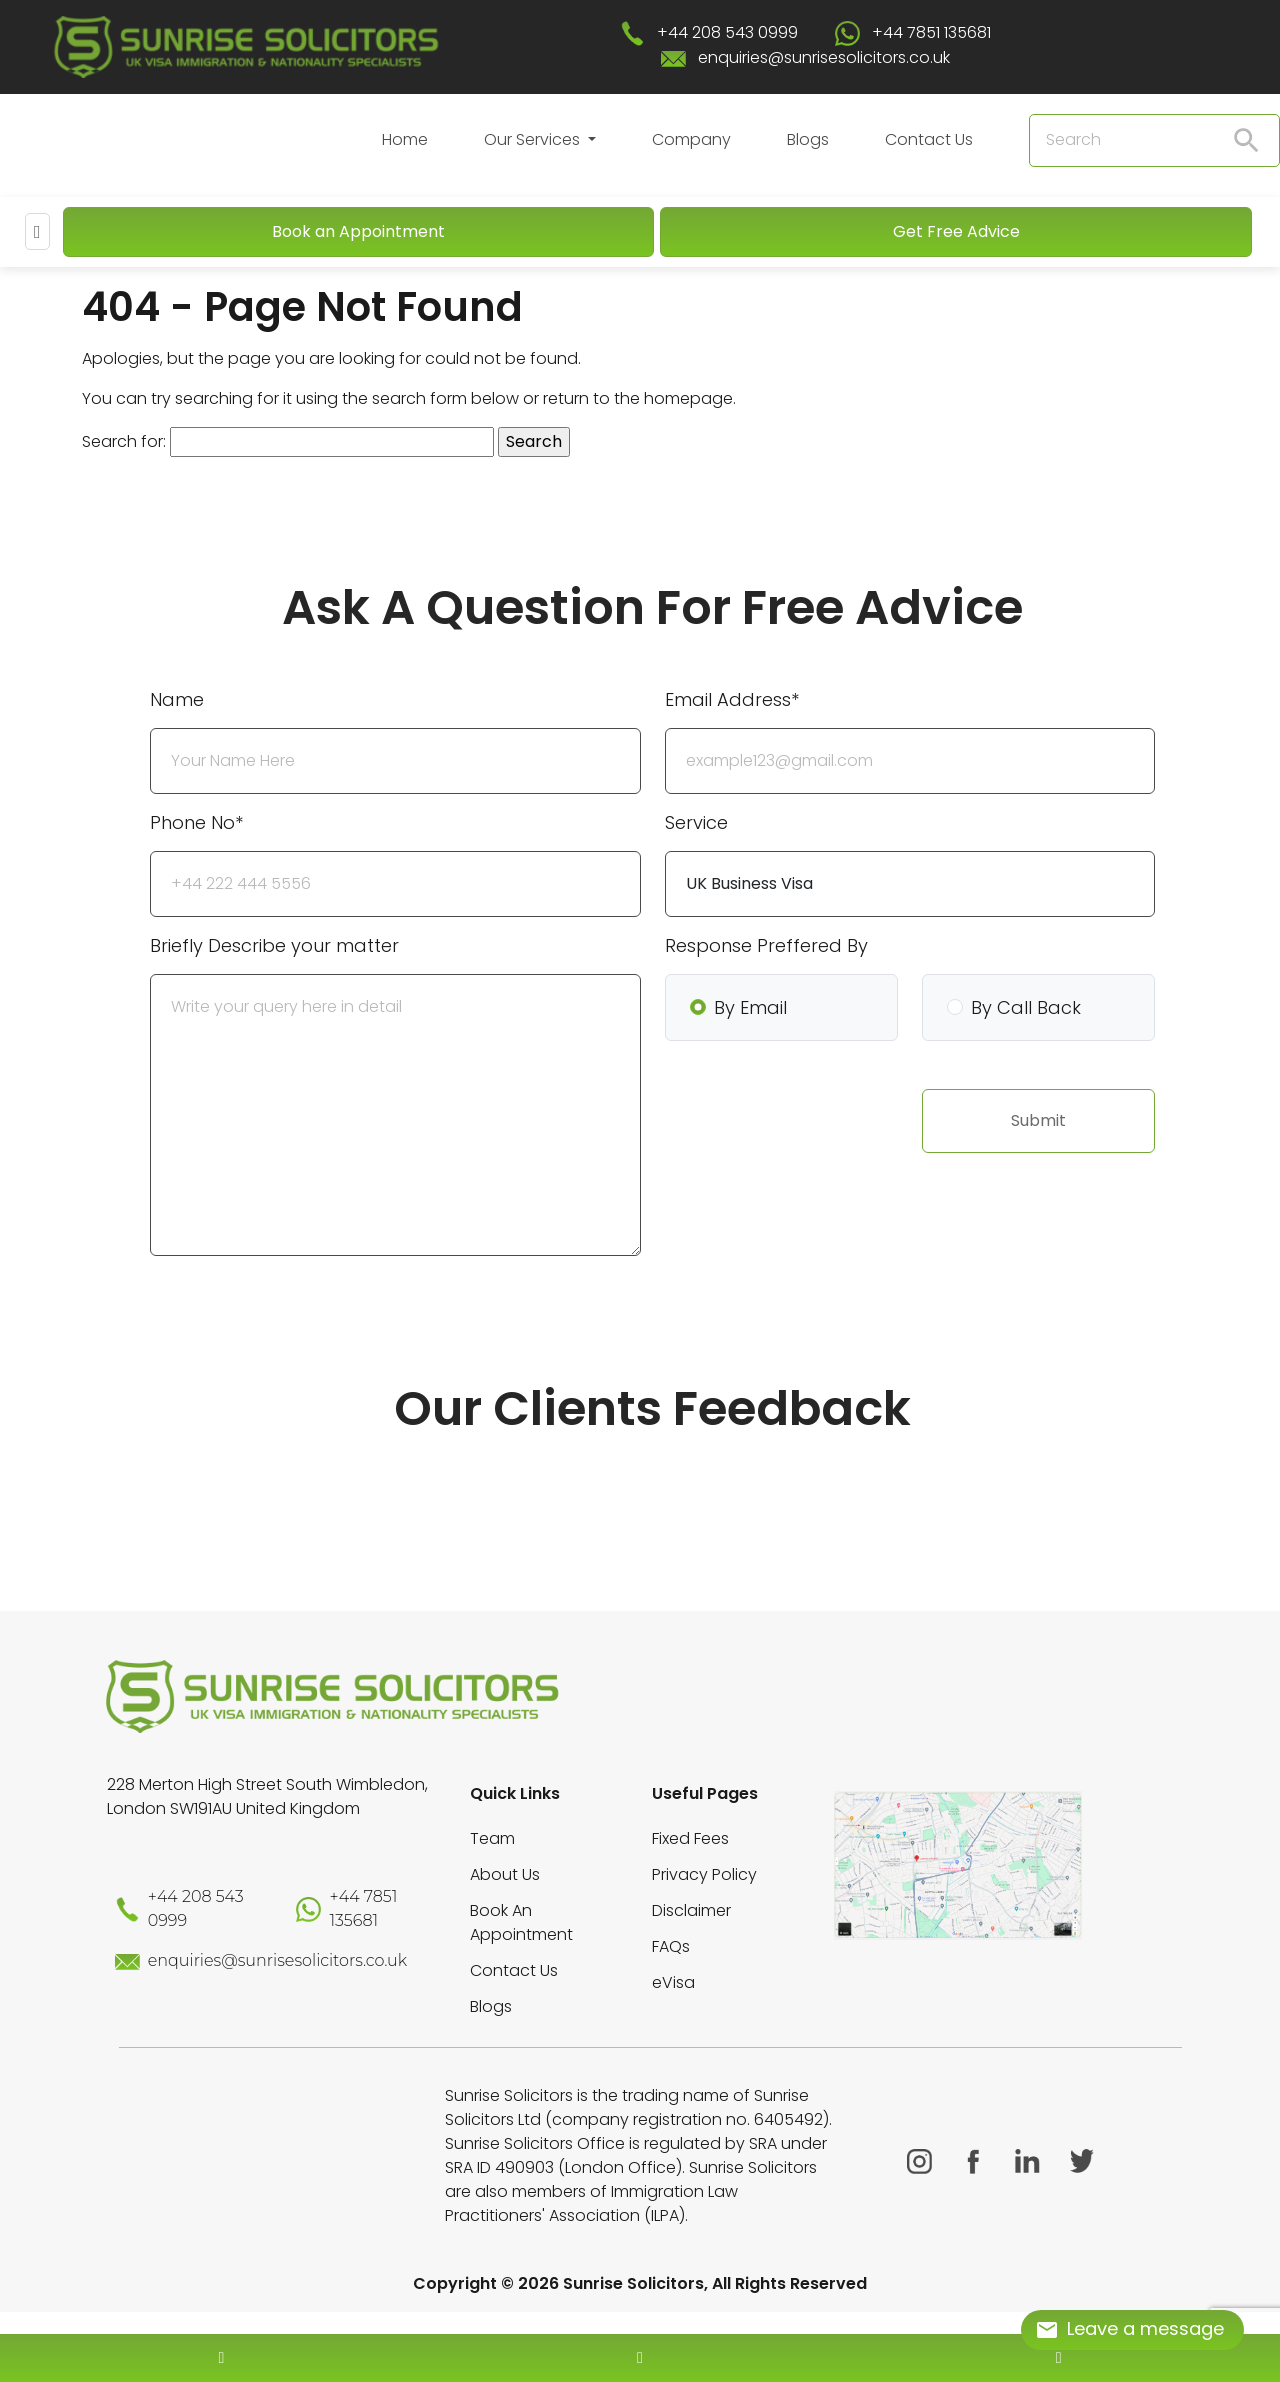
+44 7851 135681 (931, 32)
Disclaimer (691, 1910)
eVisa (673, 1982)
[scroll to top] (640, 2298)
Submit (1038, 1120)
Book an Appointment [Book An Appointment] (358, 231)
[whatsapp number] (1059, 2357)
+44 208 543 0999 (727, 32)
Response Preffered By (766, 945)
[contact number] (221, 2357)
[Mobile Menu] (37, 231)
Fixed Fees (690, 1838)
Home (405, 139)
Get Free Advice (956, 231)
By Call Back (1026, 1007)
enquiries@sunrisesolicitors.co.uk (824, 57)
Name (177, 699)
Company (691, 139)
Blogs (808, 139)
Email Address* (732, 699)
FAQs (671, 1946)
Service (696, 822)
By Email (750, 1007)
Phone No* (196, 822)
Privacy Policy (704, 1874)
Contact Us (929, 139)
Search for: (124, 441)
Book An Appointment (521, 1922)
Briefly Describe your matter (274, 945)
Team (492, 1838)
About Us (505, 1874)
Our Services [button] (534, 139)
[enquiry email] (640, 2357)
